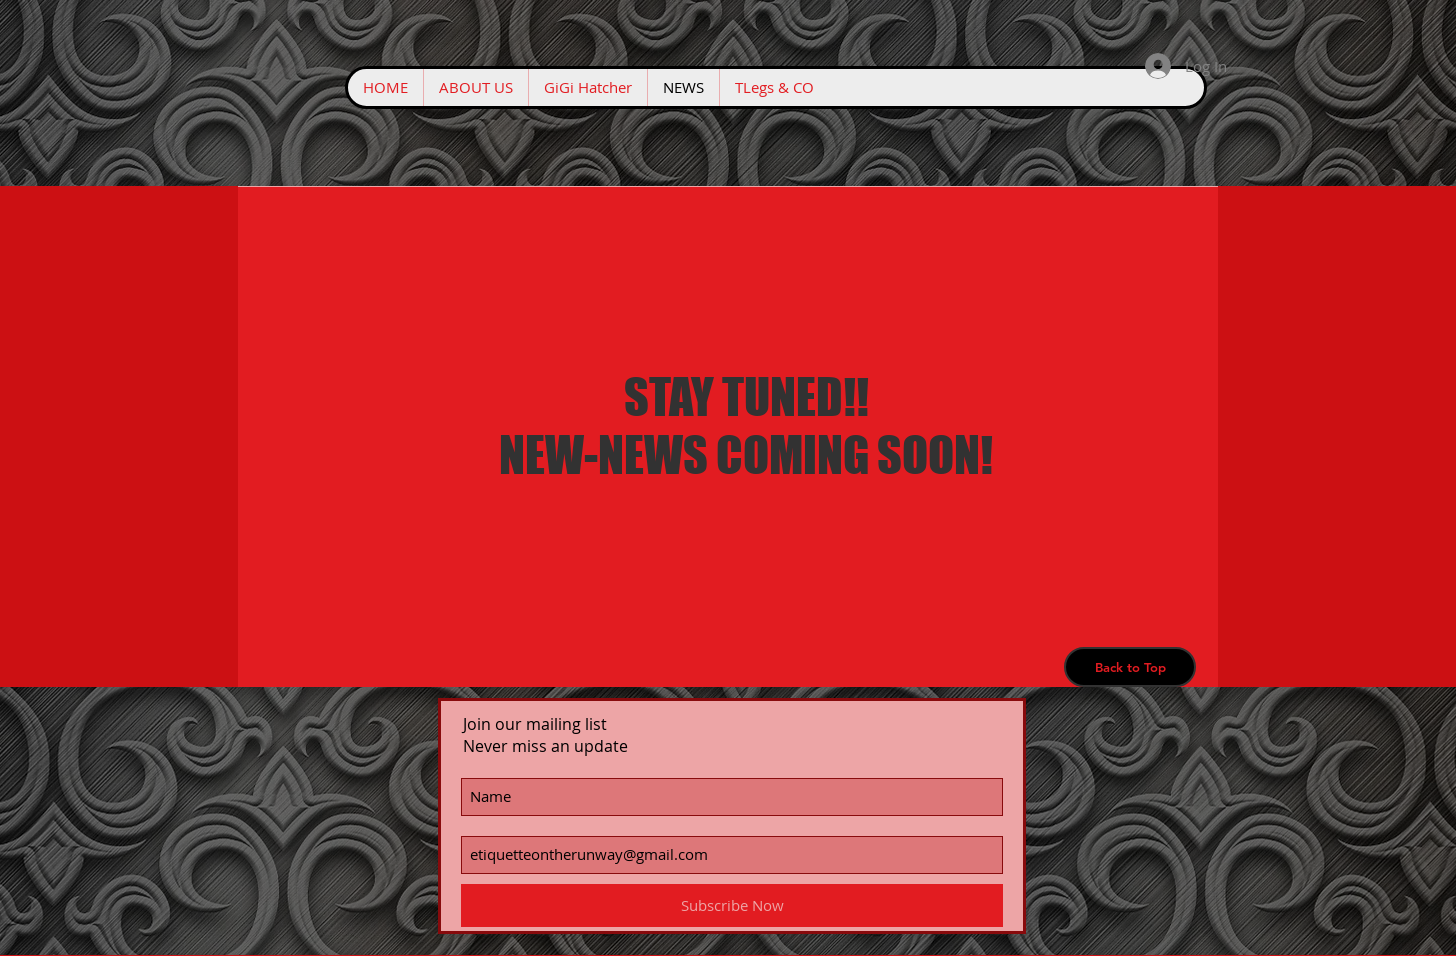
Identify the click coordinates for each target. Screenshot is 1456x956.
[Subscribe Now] (732, 905)
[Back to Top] (1130, 667)
